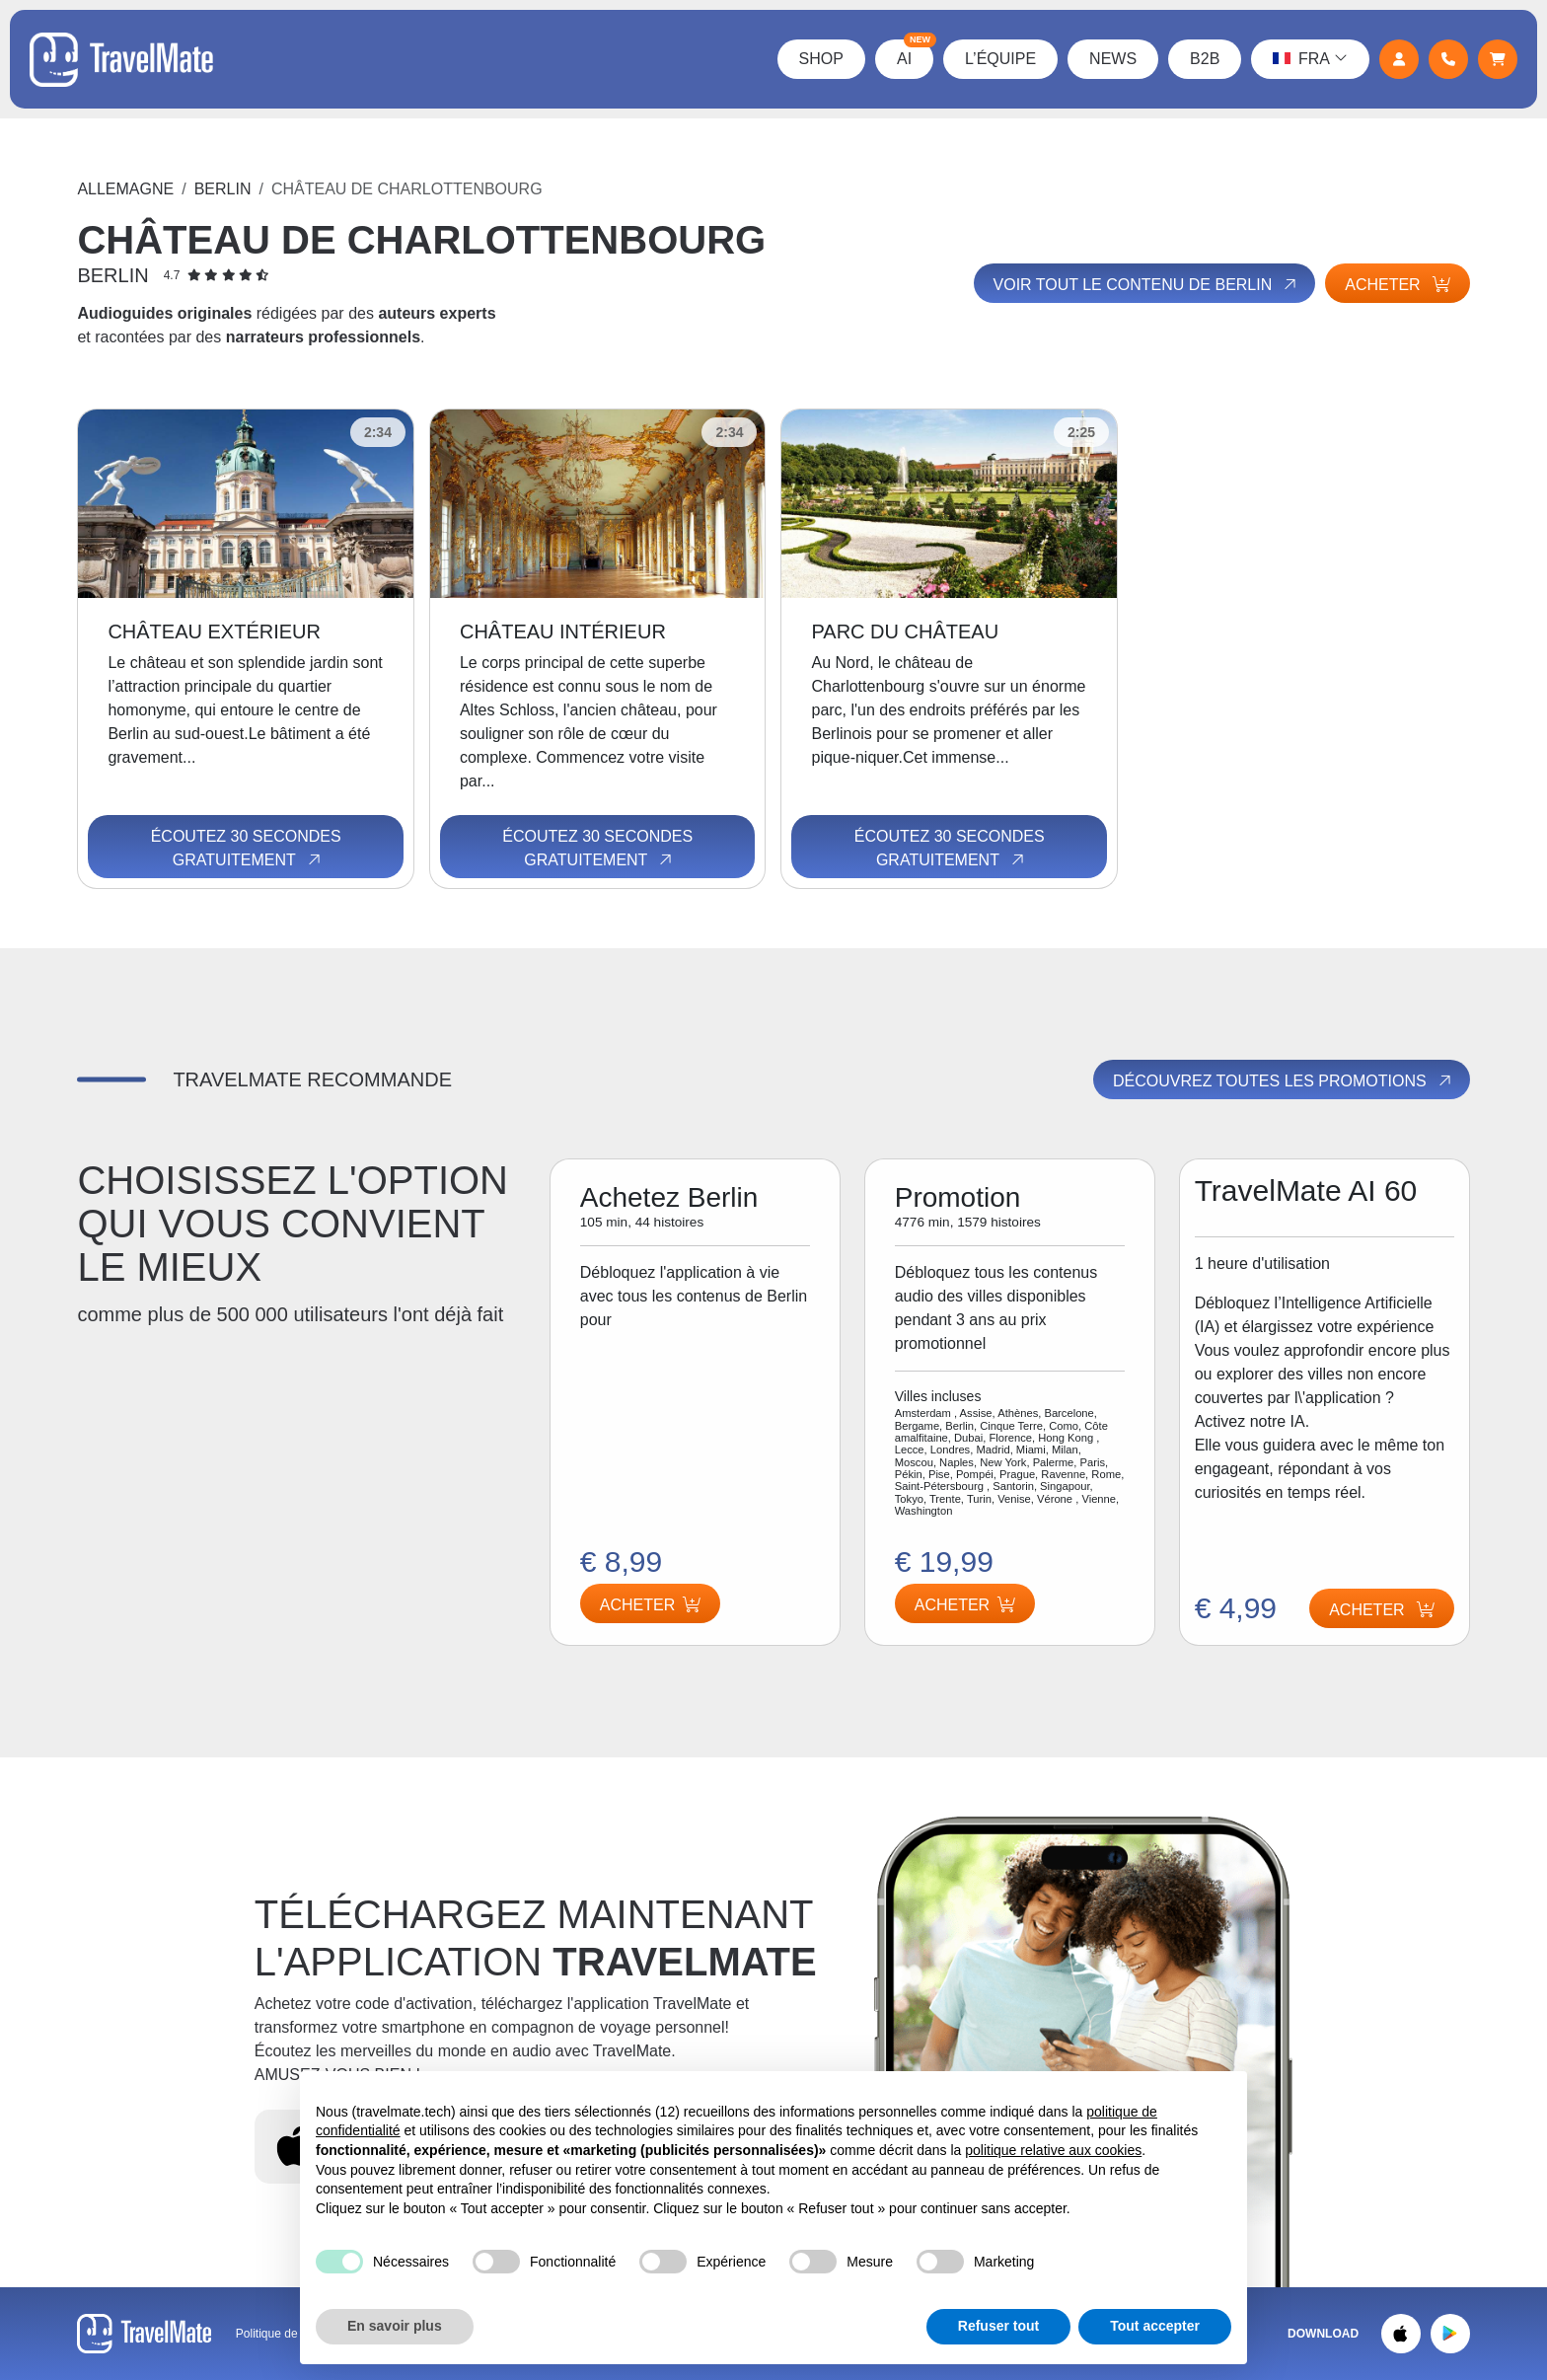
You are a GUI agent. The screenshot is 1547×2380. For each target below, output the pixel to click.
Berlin (223, 189)
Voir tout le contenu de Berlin (1147, 284)
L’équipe (1000, 58)
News (1113, 58)
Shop (821, 58)
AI (915, 53)
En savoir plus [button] (394, 2326)
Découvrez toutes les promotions (1283, 1080)
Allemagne (125, 189)
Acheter (1397, 284)
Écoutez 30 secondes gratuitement (246, 848)
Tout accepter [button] (1155, 2326)
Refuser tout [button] (998, 2326)
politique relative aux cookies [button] (1053, 2150)
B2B (1204, 58)
